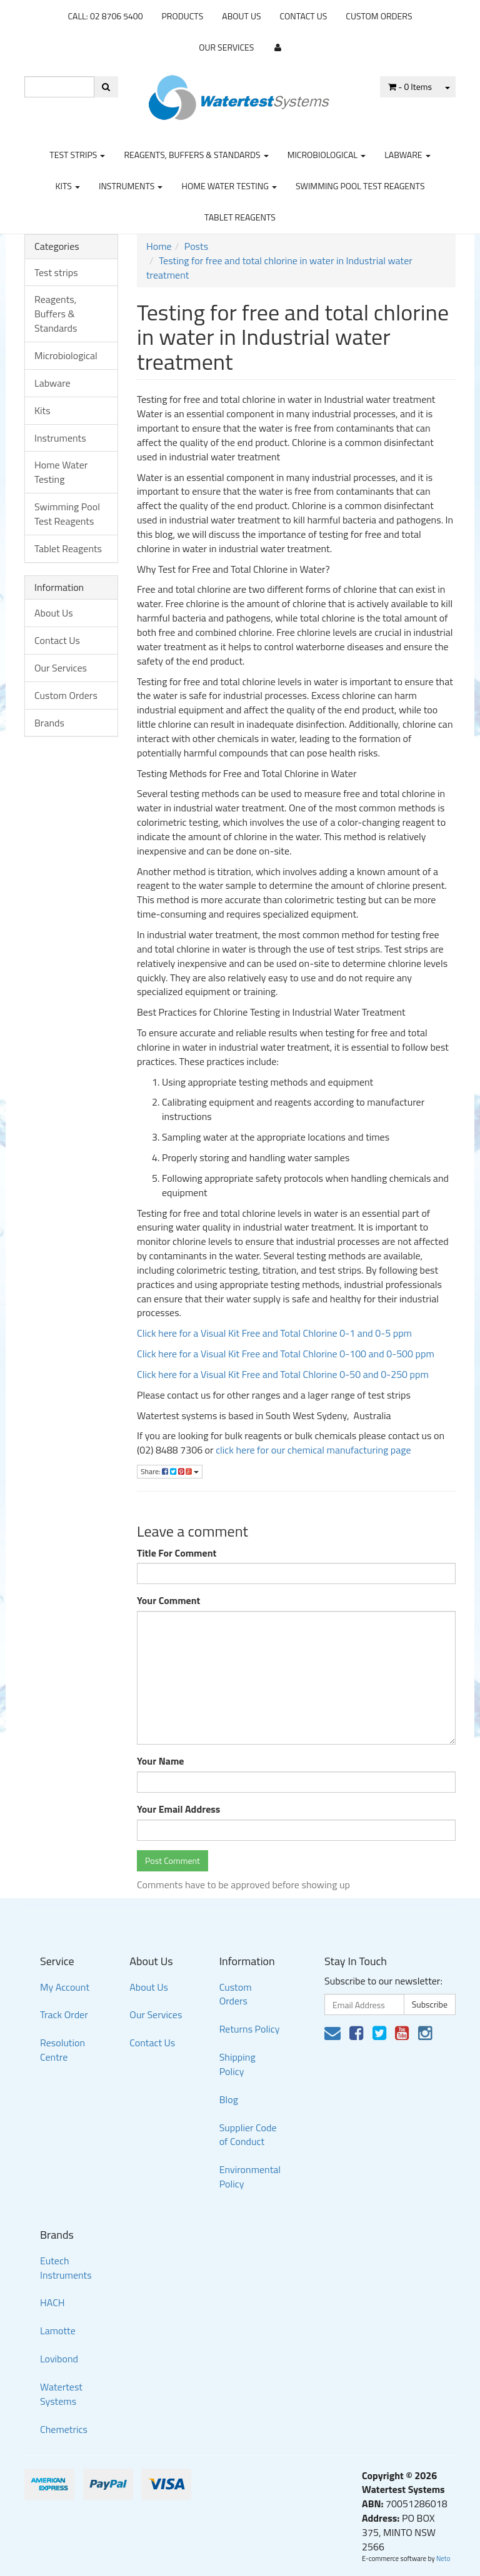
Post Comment (172, 1860)
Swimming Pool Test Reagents (360, 185)
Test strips (77, 154)
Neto (443, 2559)
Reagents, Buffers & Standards (196, 154)
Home (159, 246)
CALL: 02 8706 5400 (105, 15)
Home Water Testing (229, 185)
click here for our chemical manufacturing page (313, 1449)
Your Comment (168, 1600)
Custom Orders (379, 15)
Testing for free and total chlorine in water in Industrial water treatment (279, 267)
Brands (49, 722)
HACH (52, 2302)
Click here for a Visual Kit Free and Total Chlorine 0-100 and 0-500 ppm (285, 1353)
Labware (407, 154)
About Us (241, 15)
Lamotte (58, 2330)
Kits (67, 185)
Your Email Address (178, 1809)
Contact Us (304, 15)
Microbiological (327, 154)
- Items (410, 86)
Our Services (226, 47)
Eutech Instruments (66, 2267)
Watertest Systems (61, 2394)
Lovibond (59, 2358)
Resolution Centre (62, 2049)
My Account (64, 1986)
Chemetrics (64, 2429)
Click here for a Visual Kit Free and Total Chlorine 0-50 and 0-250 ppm (283, 1374)
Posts (196, 246)
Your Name (160, 1761)
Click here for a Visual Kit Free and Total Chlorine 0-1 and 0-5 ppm (274, 1332)
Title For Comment (176, 1553)
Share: (170, 1471)
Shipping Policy (237, 2064)
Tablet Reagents (240, 217)
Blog (228, 2099)
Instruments (131, 185)
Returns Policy (249, 2028)
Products (183, 15)
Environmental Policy (250, 2176)
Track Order (64, 2014)
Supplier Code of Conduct (248, 2134)
